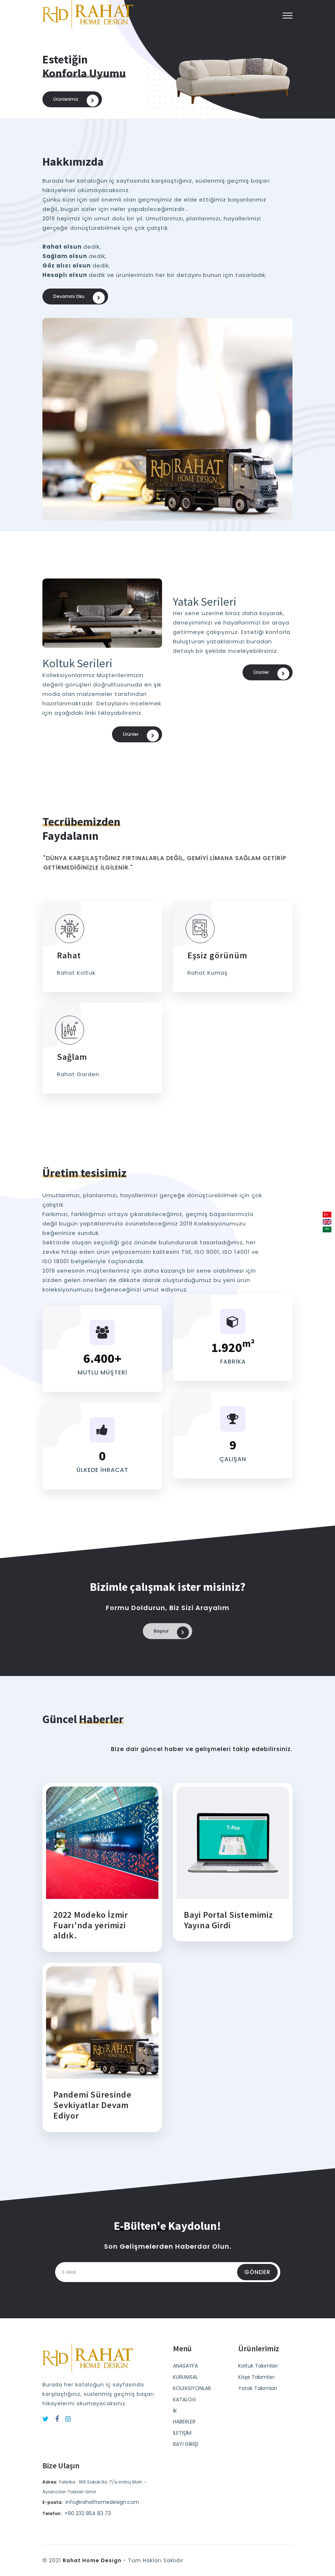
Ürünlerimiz (76, 101)
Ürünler (141, 738)
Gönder (257, 2279)
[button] (287, 15)
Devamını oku (78, 298)
